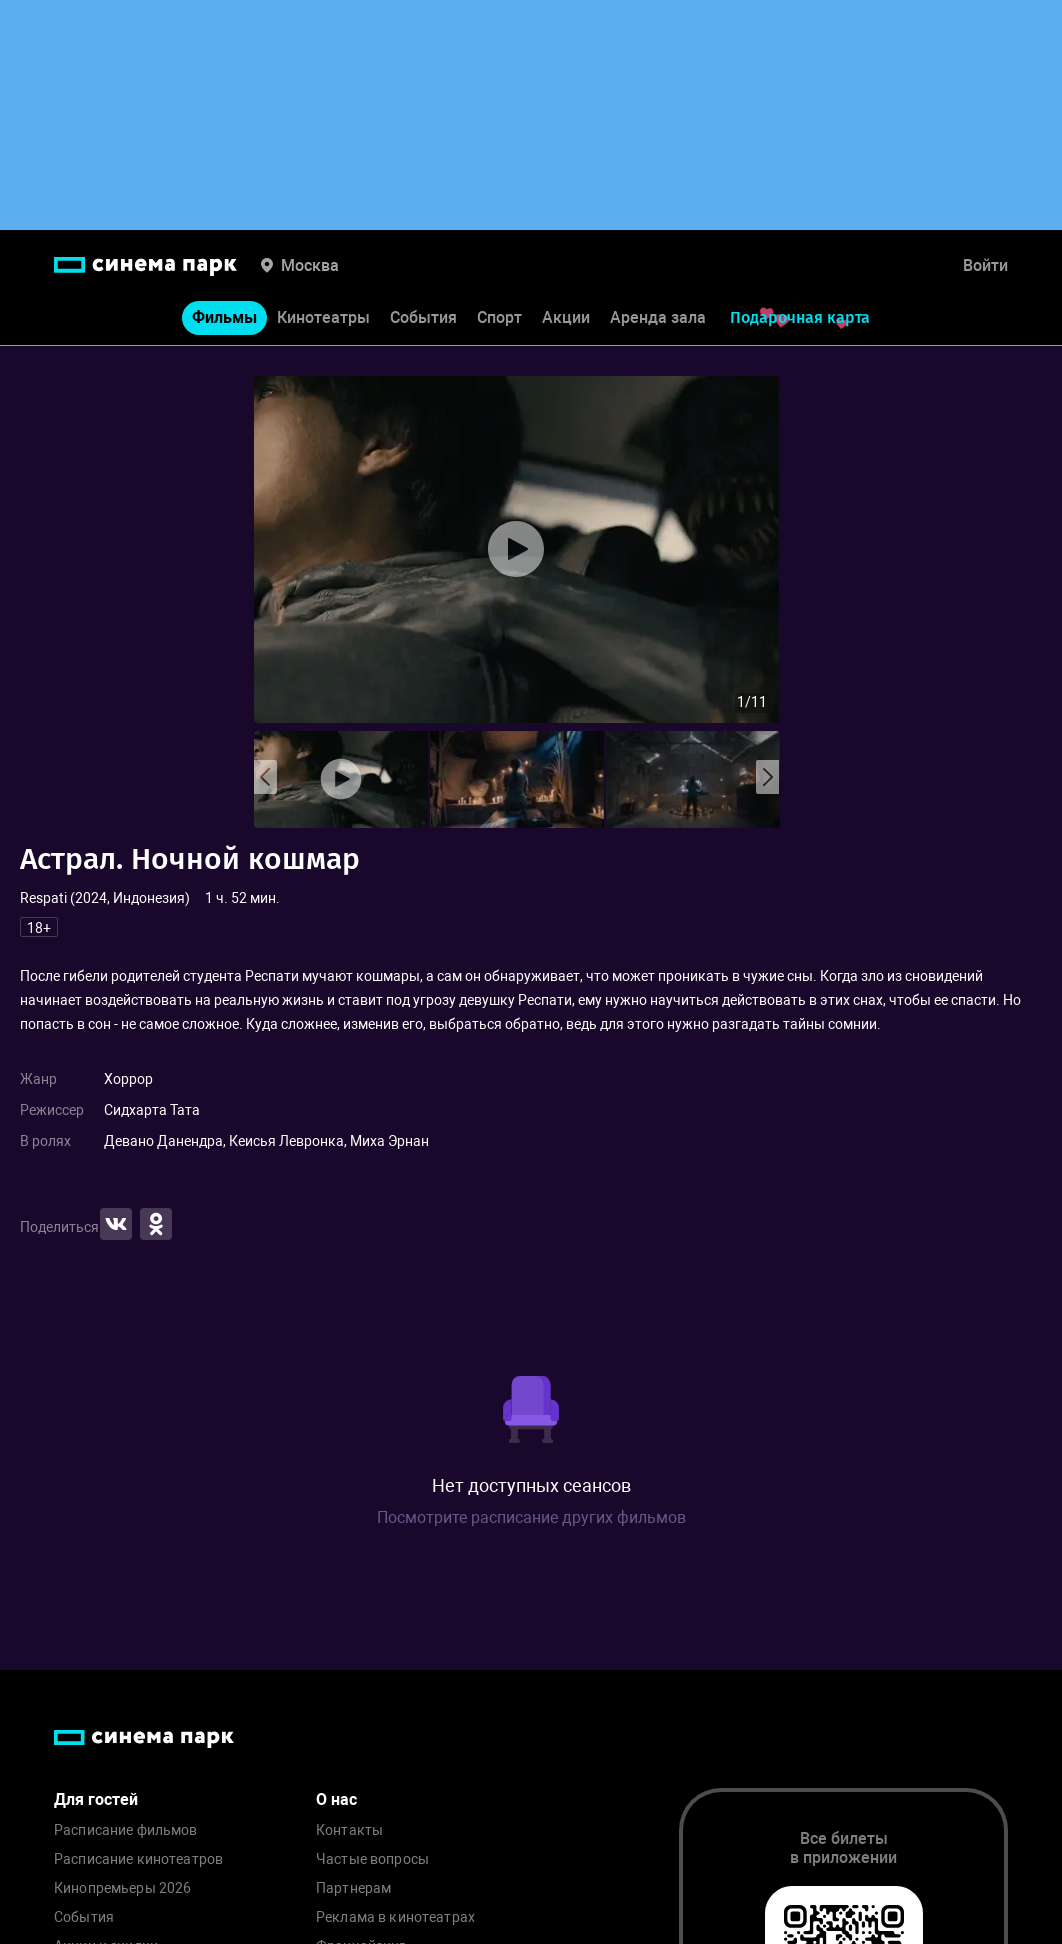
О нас (336, 1799)
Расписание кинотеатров (138, 1859)
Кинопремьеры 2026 (122, 1888)
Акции (566, 318)
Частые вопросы (372, 1859)
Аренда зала (658, 318)
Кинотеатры (323, 318)
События (423, 318)
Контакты (349, 1830)
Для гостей (96, 1799)
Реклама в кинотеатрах (395, 1917)
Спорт (499, 318)
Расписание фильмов (126, 1830)
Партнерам (353, 1888)
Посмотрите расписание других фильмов (531, 1517)
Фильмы (224, 318)
